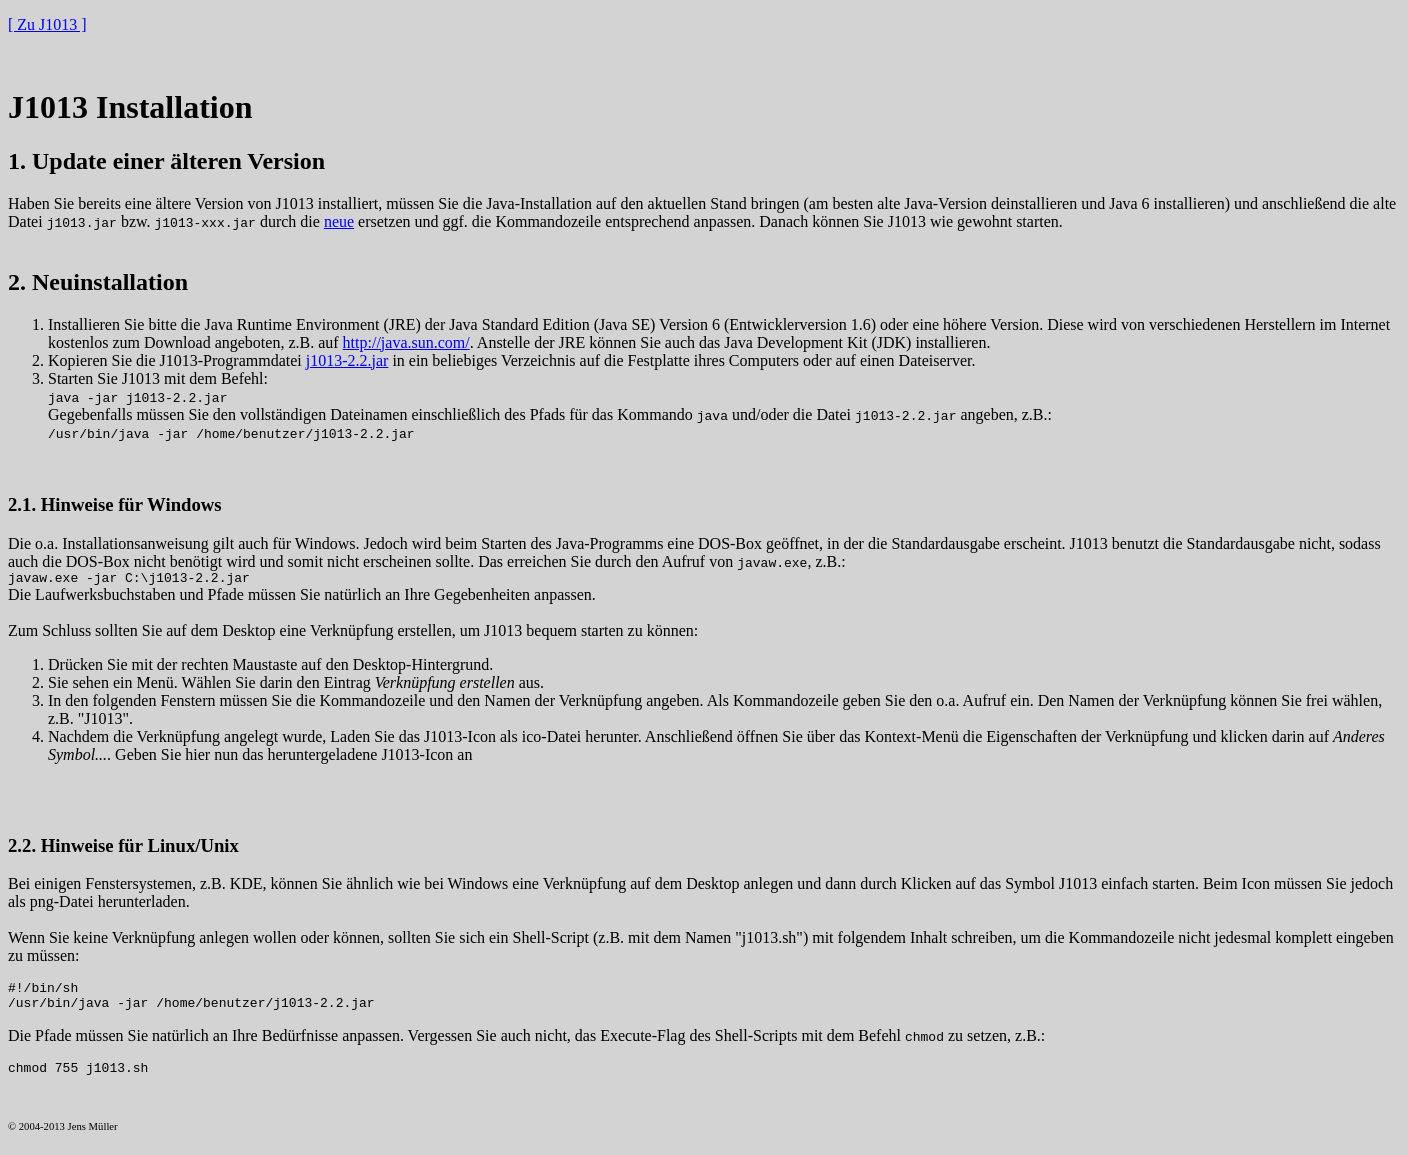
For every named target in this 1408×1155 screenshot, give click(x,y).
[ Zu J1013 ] (47, 24)
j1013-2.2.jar (347, 360)
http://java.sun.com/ (406, 342)
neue (339, 221)
